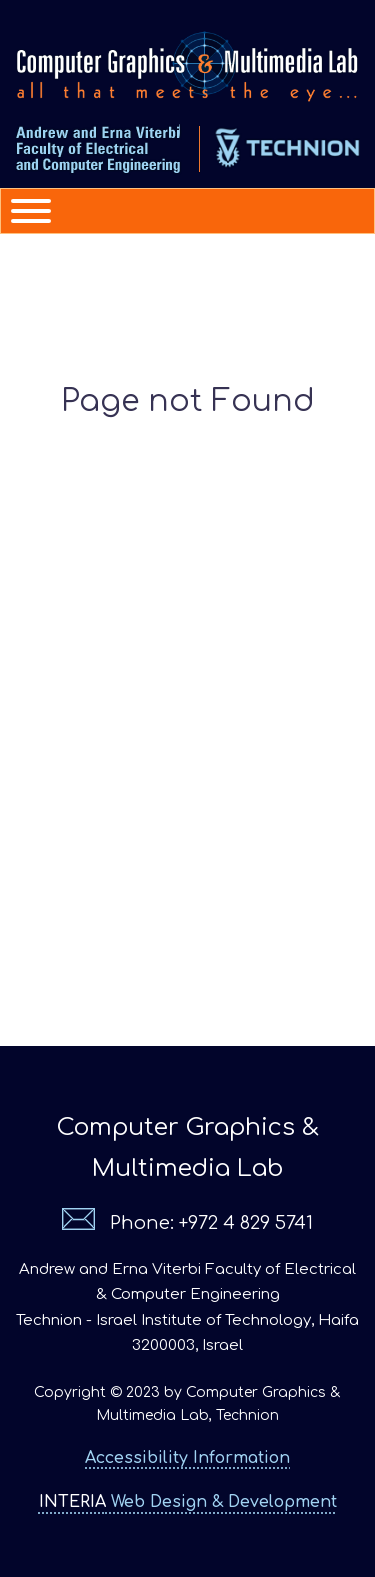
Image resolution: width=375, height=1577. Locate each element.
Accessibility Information (187, 1458)
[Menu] (22, 211)
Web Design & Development (188, 1502)
